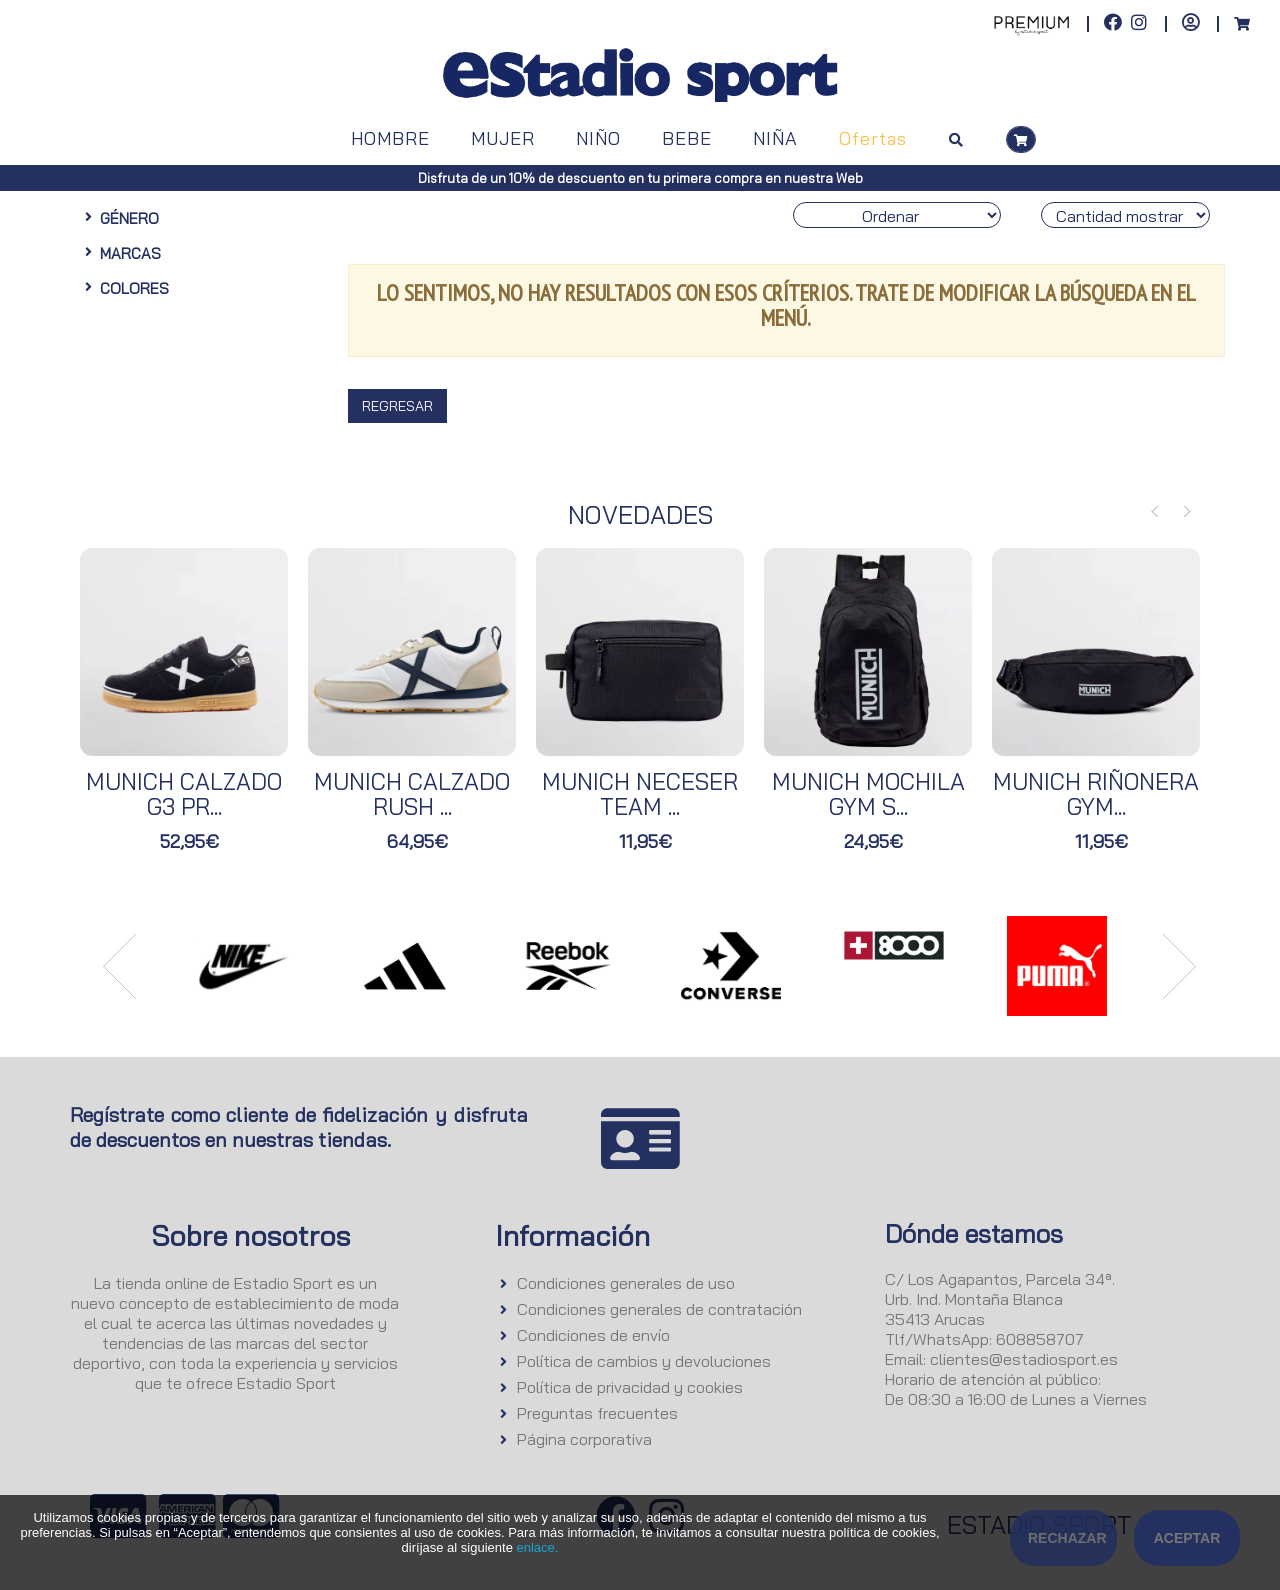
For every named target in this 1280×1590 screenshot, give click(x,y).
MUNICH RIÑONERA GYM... (1096, 794)
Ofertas (873, 138)
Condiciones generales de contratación (659, 1309)
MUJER (503, 138)
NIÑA (775, 138)
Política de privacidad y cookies (630, 1387)
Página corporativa (584, 1439)
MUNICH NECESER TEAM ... (640, 794)
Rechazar (1067, 1538)
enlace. (537, 1547)
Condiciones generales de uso (626, 1283)
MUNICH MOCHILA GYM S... (868, 794)
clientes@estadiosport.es (1024, 1359)
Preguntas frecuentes (597, 1413)
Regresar (397, 406)
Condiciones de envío (593, 1335)
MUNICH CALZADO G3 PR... (184, 794)
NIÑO (598, 138)
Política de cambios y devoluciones (644, 1361)
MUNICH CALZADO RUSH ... (412, 794)
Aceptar (1187, 1538)
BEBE (687, 138)
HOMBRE (390, 138)
